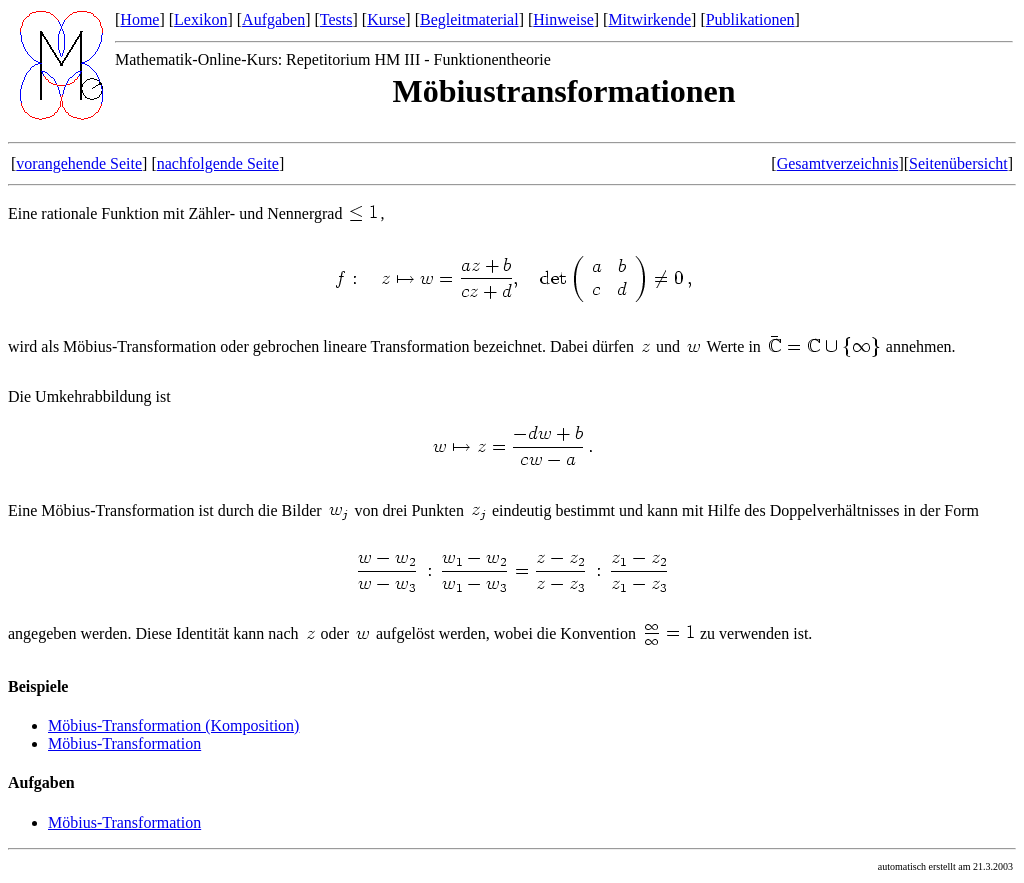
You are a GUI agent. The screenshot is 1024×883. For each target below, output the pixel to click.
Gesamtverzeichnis (838, 163)
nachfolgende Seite (218, 163)
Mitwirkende (649, 19)
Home (139, 19)
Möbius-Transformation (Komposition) (173, 725)
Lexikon (200, 19)
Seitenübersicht (958, 163)
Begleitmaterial (469, 19)
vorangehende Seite (79, 163)
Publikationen (750, 19)
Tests (336, 19)
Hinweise (563, 19)
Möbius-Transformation (124, 743)
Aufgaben (273, 19)
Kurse (386, 19)
